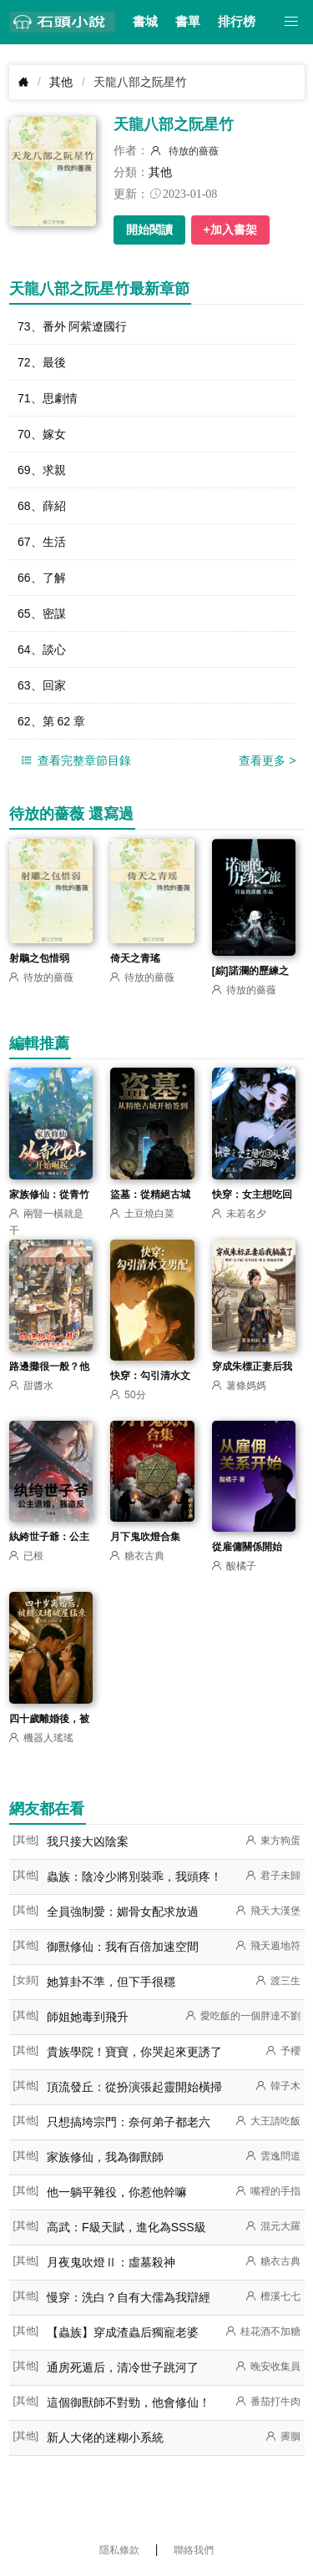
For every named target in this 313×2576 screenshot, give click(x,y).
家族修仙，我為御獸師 (105, 2157)
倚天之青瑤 (135, 958)
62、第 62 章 (51, 721)
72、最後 (42, 362)
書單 (187, 21)
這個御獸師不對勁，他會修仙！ (128, 2402)
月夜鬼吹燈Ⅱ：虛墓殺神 (111, 2262)
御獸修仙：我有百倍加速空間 (123, 1946)
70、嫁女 (42, 434)
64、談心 (42, 649)
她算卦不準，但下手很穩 (111, 1981)
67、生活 (42, 541)
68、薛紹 (42, 506)
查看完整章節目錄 (75, 761)
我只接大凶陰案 (88, 1841)
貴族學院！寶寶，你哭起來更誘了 (134, 2051)
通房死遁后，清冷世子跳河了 (123, 2367)
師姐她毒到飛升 (88, 2016)
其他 (61, 81)
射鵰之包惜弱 (39, 958)
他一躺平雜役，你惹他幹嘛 (117, 2192)
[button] (292, 22)
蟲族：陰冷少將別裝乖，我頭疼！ (134, 1876)
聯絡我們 (194, 2550)
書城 (145, 21)
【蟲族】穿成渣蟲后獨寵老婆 (123, 2332)
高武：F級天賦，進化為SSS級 (126, 2227)
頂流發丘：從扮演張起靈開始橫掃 (134, 2087)
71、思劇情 (48, 398)
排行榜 (236, 21)
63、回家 (42, 685)
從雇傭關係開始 (247, 1547)
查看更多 (267, 760)
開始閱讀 (149, 229)
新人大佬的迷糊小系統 (105, 2437)
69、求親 (42, 470)
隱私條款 (119, 2550)
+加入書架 (230, 229)
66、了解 (42, 577)
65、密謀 (42, 613)
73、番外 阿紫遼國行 (72, 326)
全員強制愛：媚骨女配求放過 (123, 1911)
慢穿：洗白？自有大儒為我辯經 (128, 2297)
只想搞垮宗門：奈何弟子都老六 (128, 2122)
